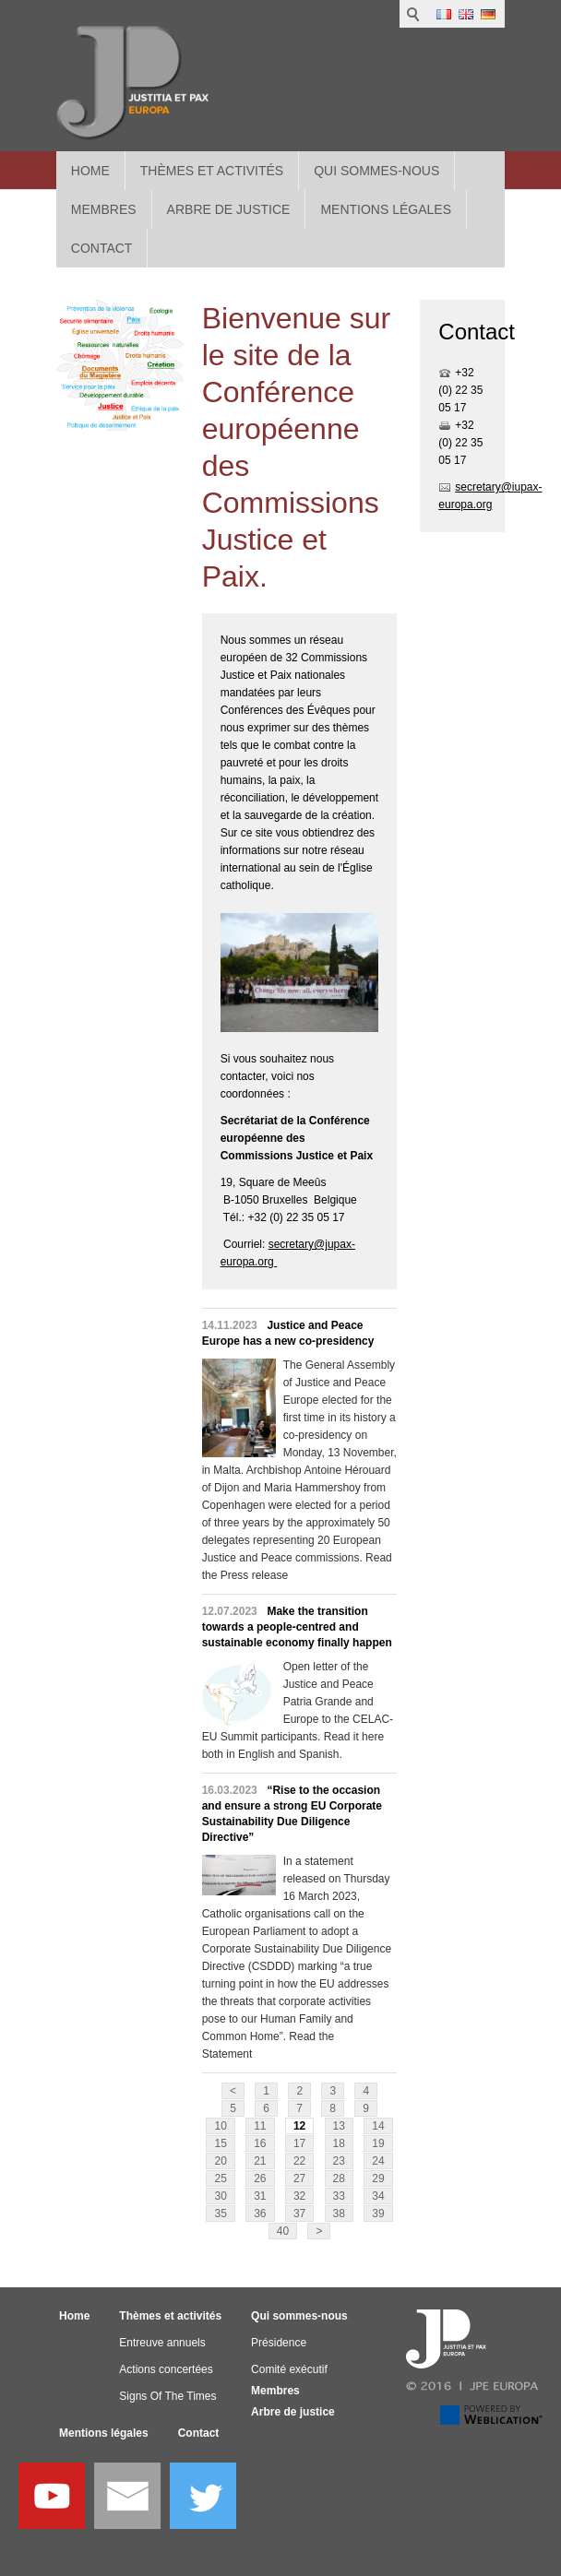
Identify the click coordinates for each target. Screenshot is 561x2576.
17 (299, 2143)
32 (299, 2196)
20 (220, 2161)
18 (339, 2143)
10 (220, 2125)
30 (220, 2196)
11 (260, 2125)
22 (299, 2161)
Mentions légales (104, 2433)
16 (260, 2143)
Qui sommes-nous (376, 170)
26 (260, 2178)
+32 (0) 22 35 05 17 (460, 390)
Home (90, 170)
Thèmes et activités (211, 170)
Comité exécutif (289, 2369)
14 (378, 2125)
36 (260, 2213)
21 (260, 2161)
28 (339, 2178)
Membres (275, 2390)
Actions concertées (165, 2369)
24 (378, 2161)
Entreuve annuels (162, 2342)
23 (339, 2161)
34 (378, 2196)
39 (378, 2213)
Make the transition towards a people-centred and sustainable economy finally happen (297, 1627)
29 (378, 2178)
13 (339, 2125)
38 (339, 2213)
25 (220, 2178)
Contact (199, 2433)
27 (299, 2178)
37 (299, 2213)
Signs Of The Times (167, 2396)
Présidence (278, 2342)
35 (220, 2213)
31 (260, 2196)
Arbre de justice (293, 2411)
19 (378, 2143)
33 (339, 2196)
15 (220, 2143)
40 (283, 2231)
